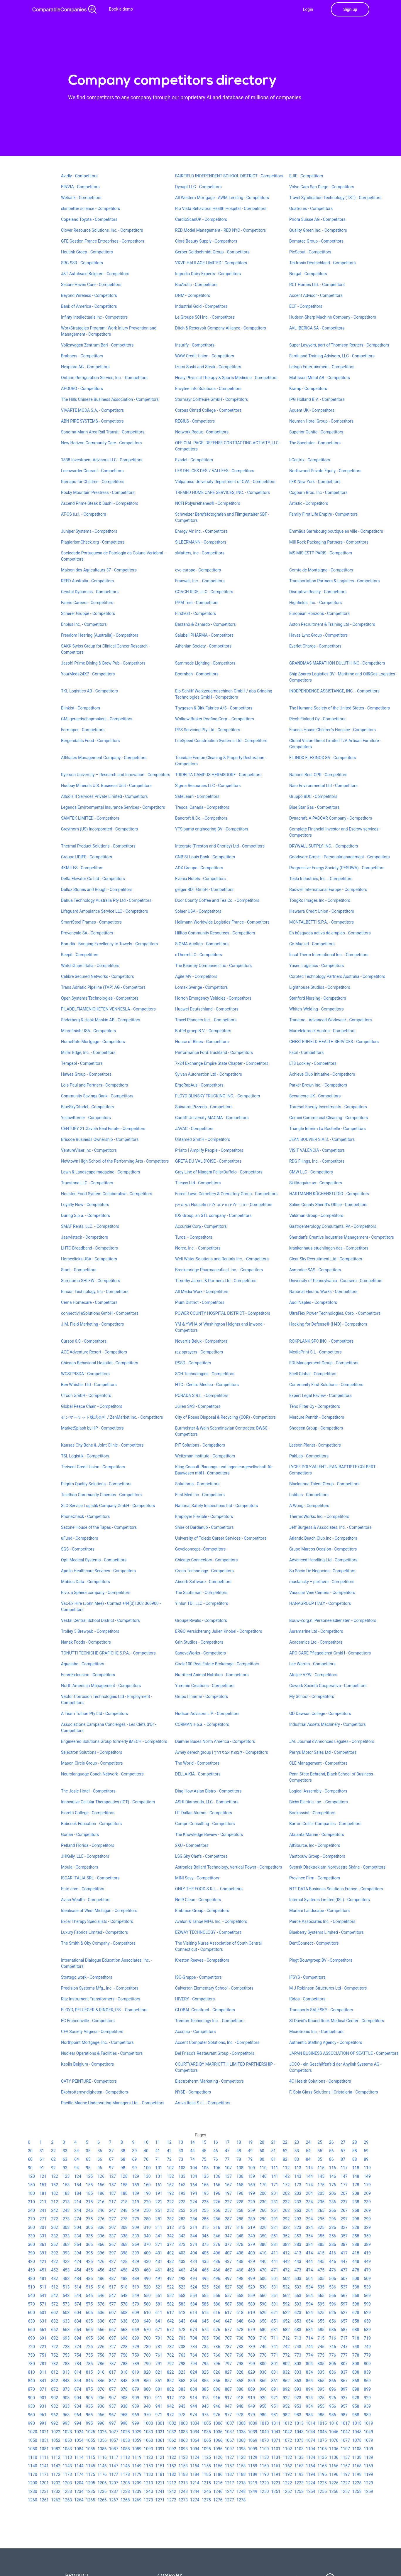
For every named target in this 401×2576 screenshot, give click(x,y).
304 (77, 2227)
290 (263, 2219)
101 (159, 2167)
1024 (78, 2431)
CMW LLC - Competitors (311, 1172)
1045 (321, 2431)
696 (100, 2338)
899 (367, 2389)
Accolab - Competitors (195, 2031)
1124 (194, 2457)
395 (89, 2253)
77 (227, 2159)
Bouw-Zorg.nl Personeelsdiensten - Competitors (332, 1620)
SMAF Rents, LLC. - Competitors (90, 1226)
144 (309, 2176)
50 (262, 2150)
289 (251, 2219)
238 (355, 2202)
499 (251, 2278)
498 (239, 2278)
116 (332, 2167)
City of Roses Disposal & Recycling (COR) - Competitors (225, 1417)
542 (54, 2295)
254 (193, 2210)
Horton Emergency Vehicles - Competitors (213, 998)
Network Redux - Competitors (202, 432)
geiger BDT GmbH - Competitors (204, 889)
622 (286, 2312)
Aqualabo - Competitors (82, 1664)
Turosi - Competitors (193, 1237)
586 (216, 2304)
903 (66, 2397)
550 (147, 2295)
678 (239, 2329)
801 (274, 2363)
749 (367, 2346)
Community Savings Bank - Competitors (97, 1096)
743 (297, 2346)
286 (216, 2219)
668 (124, 2329)
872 (54, 2389)
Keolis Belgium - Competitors (87, 2064)
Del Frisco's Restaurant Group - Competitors (214, 2053)
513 (66, 2287)
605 (89, 2312)
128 (124, 2176)
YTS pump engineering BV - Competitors (211, 829)
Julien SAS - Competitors (198, 1406)
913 (182, 2397)
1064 (194, 2440)
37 (111, 2150)
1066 (217, 2440)
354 (309, 2236)
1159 (252, 2466)
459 (135, 2270)
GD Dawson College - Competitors (320, 1713)
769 (251, 2355)
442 (286, 2261)
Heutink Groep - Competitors (87, 252)
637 (112, 2321)
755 (89, 2355)
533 (297, 2287)
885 (205, 2389)
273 (66, 2219)
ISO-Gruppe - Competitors (198, 1977)
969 (135, 2414)
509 (367, 2278)
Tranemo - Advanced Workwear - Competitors (330, 1020)
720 (31, 2346)
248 (124, 2210)
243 (66, 2210)
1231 (44, 2491)
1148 (125, 2466)
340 (147, 2236)
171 (274, 2184)
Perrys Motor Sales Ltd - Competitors (322, 1752)
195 (205, 2193)
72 (169, 2159)
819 (135, 2372)
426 (100, 2261)
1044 (310, 2431)
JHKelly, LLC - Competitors (85, 1856)
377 (228, 2244)
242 (54, 2210)
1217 (229, 2483)
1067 (229, 2440)
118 (355, 2167)
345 (205, 2236)
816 (100, 2372)
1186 (217, 2474)
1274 (194, 2500)
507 (344, 2278)
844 (77, 2380)
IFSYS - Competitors (307, 1977)
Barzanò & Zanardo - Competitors (205, 624)
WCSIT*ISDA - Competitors (85, 1373)
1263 (67, 2500)
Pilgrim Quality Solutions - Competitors (96, 1484)
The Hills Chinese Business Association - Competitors (110, 399)
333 (66, 2236)
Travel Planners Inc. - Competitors (205, 1020)
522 (170, 2287)
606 (100, 2312)
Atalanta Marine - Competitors (316, 1834)
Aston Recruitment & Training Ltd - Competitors (332, 624)
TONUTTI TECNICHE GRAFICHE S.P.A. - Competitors (108, 1653)
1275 (206, 2500)
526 (216, 2287)
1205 (90, 2483)
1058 (125, 2440)
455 (89, 2270)
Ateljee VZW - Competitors (313, 1674)
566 (332, 2295)
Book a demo (121, 9)
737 (228, 2346)
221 (159, 2202)
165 (205, 2184)
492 (170, 2278)
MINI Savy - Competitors (197, 1878)
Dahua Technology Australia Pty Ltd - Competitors (106, 900)
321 (274, 2227)
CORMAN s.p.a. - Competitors (202, 1724)
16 (215, 2142)
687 (344, 2329)
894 (309, 2389)
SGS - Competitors (77, 1549)
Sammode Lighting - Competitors (205, 663)
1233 (67, 2491)
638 (124, 2321)
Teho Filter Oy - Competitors (314, 1406)
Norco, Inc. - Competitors (198, 1248)
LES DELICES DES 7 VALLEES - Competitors (214, 470)
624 (309, 2312)
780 (31, 2363)
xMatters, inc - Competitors (199, 553)
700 (147, 2338)
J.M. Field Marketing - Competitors (92, 1324)
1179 (136, 2474)
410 (263, 2253)
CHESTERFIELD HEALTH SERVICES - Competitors (334, 1041)
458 (124, 2270)
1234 (78, 2491)
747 (344, 2346)
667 (112, 2329)
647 (228, 2321)
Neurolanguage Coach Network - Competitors (102, 1774)
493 (182, 2278)
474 (309, 2270)
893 (297, 2389)
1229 (368, 2483)
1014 (310, 2423)
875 (89, 2389)
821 (159, 2372)
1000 (148, 2423)
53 (296, 2150)
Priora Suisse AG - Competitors (317, 219)
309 (135, 2227)
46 (215, 2150)
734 (193, 2346)
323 (297, 2227)
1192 (287, 2474)
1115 (90, 2457)
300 (31, 2227)
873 (66, 2389)
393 (66, 2253)
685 (320, 2329)
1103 (298, 2448)
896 (332, 2389)
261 (274, 2210)
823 (182, 2372)
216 (100, 2202)
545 (89, 2295)
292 (286, 2219)
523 (182, 2287)
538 (355, 2287)
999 (135, 2423)
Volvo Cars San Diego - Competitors (321, 186)
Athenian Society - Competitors (203, 646)
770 (263, 2355)
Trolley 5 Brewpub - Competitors (90, 1631)
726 (100, 2346)
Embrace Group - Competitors (202, 1910)
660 (31, 2329)
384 (309, 2244)
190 (147, 2193)
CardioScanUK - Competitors (201, 219)
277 (112, 2219)
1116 (101, 2457)
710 (263, 2338)
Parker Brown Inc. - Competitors (318, 1085)
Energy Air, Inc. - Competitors (201, 531)
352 (286, 2236)
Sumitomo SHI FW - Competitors (90, 1280)
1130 (264, 2457)
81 (273, 2159)
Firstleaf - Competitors (195, 613)
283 (182, 2219)
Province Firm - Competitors (314, 1878)
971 (159, 2414)
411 (274, 2253)
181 (43, 2193)
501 (274, 2278)
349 (251, 2236)
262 (286, 2210)
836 (332, 2372)
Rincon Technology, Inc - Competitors (94, 1291)
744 (309, 2346)
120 (31, 2176)
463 (182, 2270)
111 (274, 2167)
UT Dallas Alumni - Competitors (203, 1812)
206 (332, 2193)
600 (31, 2312)
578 (124, 2304)
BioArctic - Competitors (196, 284)
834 (309, 2372)
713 (297, 2338)
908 (124, 2397)
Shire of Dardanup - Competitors (204, 1527)
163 (182, 2184)
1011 (275, 2423)
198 (239, 2193)
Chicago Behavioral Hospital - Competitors (99, 1363)
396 (100, 2253)
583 (182, 2304)
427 (112, 2261)
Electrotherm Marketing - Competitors (209, 2081)
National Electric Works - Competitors (323, 1291)
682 (286, 2329)
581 (159, 2304)
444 (309, 2261)
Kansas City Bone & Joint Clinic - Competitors (102, 1445)
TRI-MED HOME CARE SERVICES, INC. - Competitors (222, 492)
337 (112, 2236)
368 (124, 2244)
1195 (321, 2474)
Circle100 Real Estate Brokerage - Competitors (217, 1664)
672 (170, 2329)
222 (170, 2202)
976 (216, 2414)
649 (251, 2321)
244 (77, 2210)
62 (53, 2159)
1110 (32, 2457)
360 (31, 2244)
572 (54, 2304)
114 (309, 2167)
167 (228, 2184)
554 (193, 2295)
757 (112, 2355)
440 (263, 2261)
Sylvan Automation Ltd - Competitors (208, 1074)
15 (204, 2142)
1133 (298, 2457)
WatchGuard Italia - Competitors (90, 965)
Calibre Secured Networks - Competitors (97, 976)
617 (228, 2312)
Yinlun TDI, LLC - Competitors (201, 1603)
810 (31, 2372)
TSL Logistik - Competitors (85, 1456)
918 (239, 2397)
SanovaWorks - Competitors (200, 1653)
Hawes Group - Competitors (86, 1074)
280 (147, 2219)
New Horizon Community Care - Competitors (101, 442)
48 (238, 2150)
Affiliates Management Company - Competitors (103, 757)
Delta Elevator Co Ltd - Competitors (93, 878)
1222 (287, 2483)
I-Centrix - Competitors (309, 460)
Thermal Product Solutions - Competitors (98, 846)
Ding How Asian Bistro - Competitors (208, 1791)
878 (124, 2389)
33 (65, 2150)
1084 (78, 2448)
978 (239, 2414)
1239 (136, 2491)
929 (367, 2397)
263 (297, 2210)
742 (286, 2346)
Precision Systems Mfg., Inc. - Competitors (99, 1988)
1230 (32, 2491)
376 (216, 2244)
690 (31, 2338)
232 (286, 2202)
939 (135, 2406)
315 (205, 2227)
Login (308, 9)
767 (228, 2355)
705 (205, 2338)
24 (308, 2142)
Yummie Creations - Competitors (204, 1685)
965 (89, 2414)
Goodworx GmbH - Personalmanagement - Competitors (339, 857)
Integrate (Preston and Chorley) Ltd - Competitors (220, 846)
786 (100, 2363)
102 (170, 2167)
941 (159, 2406)
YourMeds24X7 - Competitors (88, 674)
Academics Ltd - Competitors (315, 1642)
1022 (55, 2431)
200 (263, 2193)
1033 (183, 2431)
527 (228, 2287)
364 (77, 2244)
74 (192, 2159)
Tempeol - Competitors (82, 1063)
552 (170, 2295)
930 (31, 2406)
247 (112, 2210)
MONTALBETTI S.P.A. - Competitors (321, 922)
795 (205, 2363)
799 (251, 2363)
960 (31, 2414)
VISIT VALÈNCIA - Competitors (317, 1150)
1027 (113, 2431)
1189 (252, 2474)
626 (332, 2312)
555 (205, 2295)
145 (320, 2176)
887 (228, 2389)
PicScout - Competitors (310, 252)
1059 (136, 2440)
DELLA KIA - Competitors (198, 1774)
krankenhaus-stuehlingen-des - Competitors (328, 1248)
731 (159, 2346)
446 (332, 2261)
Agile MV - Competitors (196, 976)
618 (239, 2312)
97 (111, 2167)
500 (263, 2278)
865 (320, 2380)
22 (285, 2142)
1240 (148, 2491)
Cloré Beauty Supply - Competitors (206, 241)
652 (286, 2321)
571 (43, 2304)
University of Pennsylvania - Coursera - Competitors (336, 1280)
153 (66, 2184)
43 (181, 2150)
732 (170, 2346)
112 (286, 2167)
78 (238, 2159)
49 (250, 2150)
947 (228, 2406)
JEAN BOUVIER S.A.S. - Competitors (322, 1139)
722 (54, 2346)
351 (274, 2236)
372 (170, 2244)
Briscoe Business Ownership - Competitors (100, 1139)
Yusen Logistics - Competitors (316, 965)
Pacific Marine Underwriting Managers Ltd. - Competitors (112, 2103)
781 (43, 2363)
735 (205, 2346)
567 (344, 2295)
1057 (113, 2440)
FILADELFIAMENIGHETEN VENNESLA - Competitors (108, 1009)
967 (112, 2414)
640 (147, 2321)
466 (216, 2270)
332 (54, 2236)
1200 (32, 2483)
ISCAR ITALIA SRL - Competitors (90, 1878)
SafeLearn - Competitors (197, 796)
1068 (241, 2440)
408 (239, 2253)
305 (89, 2227)
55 (319, 2150)
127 (112, 2176)
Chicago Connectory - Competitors (206, 1560)
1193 (298, 2474)
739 (251, 2346)
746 (332, 2346)
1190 (264, 2474)
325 (320, 2227)
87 (343, 2159)
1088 (125, 2448)
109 (251, 2167)
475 (320, 2270)
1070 (264, 2440)
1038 (241, 2431)
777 (344, 2355)
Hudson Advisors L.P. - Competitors (207, 1713)
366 (100, 2244)
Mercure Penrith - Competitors (316, 1417)
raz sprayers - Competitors (199, 1352)
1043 (298, 2431)
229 (251, 2202)
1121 (160, 2457)
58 (354, 2150)
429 (135, 2261)
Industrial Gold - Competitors (201, 306)
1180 (148, 2474)
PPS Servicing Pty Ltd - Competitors (207, 729)
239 (367, 2202)
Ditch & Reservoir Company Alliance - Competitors (220, 328)
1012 (287, 2423)
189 (135, 2193)
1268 (125, 2500)
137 (228, 2176)
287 (228, 2219)
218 (124, 2202)
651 (274, 2321)
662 (54, 2329)
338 (124, 2236)
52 (285, 2150)
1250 (264, 2491)
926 (332, 2397)
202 (286, 2193)
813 (66, 2372)
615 (205, 2312)
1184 (194, 2474)
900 (31, 2397)
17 (227, 2142)
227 (228, 2202)
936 (100, 2406)
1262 (55, 2500)
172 (286, 2184)
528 (239, 2287)
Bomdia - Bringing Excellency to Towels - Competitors (109, 943)
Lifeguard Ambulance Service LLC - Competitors (104, 911)
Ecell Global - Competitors (312, 1373)
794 (193, 2363)
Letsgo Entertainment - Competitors (321, 366)
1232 (55, 2491)
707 (228, 2338)
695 (89, 2338)
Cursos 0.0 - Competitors (83, 1341)
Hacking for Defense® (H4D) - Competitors (328, 1324)
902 (54, 2397)
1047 (345, 2431)
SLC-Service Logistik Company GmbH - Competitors (108, 1505)
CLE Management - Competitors (318, 1763)
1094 (194, 2448)
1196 (333, 2474)
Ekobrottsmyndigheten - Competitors (94, 2092)
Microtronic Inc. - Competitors (316, 2031)
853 (182, 2380)
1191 (275, 2474)
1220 (264, 2483)
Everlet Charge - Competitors (315, 646)
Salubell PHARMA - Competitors (204, 635)
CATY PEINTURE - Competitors (89, 2081)
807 (344, 2363)
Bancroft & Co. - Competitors (201, 818)
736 (216, 2346)
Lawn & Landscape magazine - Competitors (100, 1172)
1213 (183, 2483)
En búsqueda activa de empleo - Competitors (330, 933)
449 (367, 2261)
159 (135, 2184)
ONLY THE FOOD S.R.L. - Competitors (209, 1888)
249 (135, 2210)
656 (332, 2321)
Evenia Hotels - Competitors (200, 878)
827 (228, 2372)
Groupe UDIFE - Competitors (86, 857)
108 (239, 2167)
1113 (67, 2457)
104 (193, 2167)
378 (239, 2244)
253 (182, 2210)
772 (286, 2355)
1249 (252, 2491)
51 (273, 2150)
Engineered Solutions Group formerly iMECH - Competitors (114, 1741)
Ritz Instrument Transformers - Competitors (100, 1999)
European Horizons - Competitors (319, 613)
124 (77, 2176)
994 (77, 2423)
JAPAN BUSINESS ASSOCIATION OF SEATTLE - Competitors (344, 2053)
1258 (356, 2491)
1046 (333, 2431)
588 (239, 2304)
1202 (55, 2483)
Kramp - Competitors (308, 388)
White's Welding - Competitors (316, 1009)
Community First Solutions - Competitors (326, 1384)
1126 (217, 2457)
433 (182, 2261)
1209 (136, 2483)
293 (297, 2219)
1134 (310, 2457)
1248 (241, 2491)
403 (182, 2253)
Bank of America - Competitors (89, 306)
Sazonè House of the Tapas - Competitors (99, 1527)
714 (309, 2338)
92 (53, 2167)
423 (66, 2261)
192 (170, 2193)
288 (239, 2219)
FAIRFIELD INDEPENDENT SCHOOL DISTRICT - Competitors (229, 176)
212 (54, 2202)
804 (309, 2363)
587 (228, 2304)
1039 (252, 2431)
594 (309, 2304)
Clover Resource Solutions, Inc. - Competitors (102, 230)
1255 (321, 2491)
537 (344, 2287)
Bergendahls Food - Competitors (90, 740)
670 (147, 2329)
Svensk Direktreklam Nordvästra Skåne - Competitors (337, 1867)
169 (251, 2184)
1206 (101, 2483)
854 (193, 2380)
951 (274, 2406)
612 (170, 2312)
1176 (101, 2474)
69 (134, 2159)
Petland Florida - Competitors (87, 1845)
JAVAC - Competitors (194, 1128)
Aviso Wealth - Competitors (85, 1899)
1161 (275, 2466)
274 (77, 2219)
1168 (356, 2466)
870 (31, 2389)
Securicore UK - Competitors (315, 1096)
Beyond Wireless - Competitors (89, 295)
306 (100, 2227)
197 (228, 2193)
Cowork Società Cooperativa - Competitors (328, 1685)
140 (263, 2176)
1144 (78, 2466)
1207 (113, 2483)
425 (89, 2261)
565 (320, 2295)
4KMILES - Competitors (82, 867)
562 (286, 2295)
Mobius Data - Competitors (85, 1581)
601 (43, 2312)
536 (332, 2287)
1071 (275, 2440)
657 (344, 2321)
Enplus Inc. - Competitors (84, 624)
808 (355, 2363)
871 (43, 2389)
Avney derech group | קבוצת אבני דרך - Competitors (221, 1752)
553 (182, 2295)
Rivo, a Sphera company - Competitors (95, 1592)
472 (286, 2270)
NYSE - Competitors (193, 2092)
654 (309, 2321)
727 (112, 2346)
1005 (206, 2423)
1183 (183, 2474)
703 (182, 2338)
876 (100, 2389)
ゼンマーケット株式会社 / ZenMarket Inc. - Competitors (112, 1417)
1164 (310, 2466)
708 (239, 2338)
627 (344, 2312)
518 (124, 2287)
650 (263, 2321)
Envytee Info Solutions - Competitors (208, 388)
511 (43, 2287)
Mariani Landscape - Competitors (319, 1910)
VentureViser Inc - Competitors (89, 1150)
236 (332, 2202)
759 (135, 2355)
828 (239, 2372)
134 (193, 2176)
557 (228, 2295)
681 (274, 2329)
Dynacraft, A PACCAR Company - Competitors (330, 818)
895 (320, 2389)
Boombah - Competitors (197, 674)
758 (124, 2355)
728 (124, 2346)
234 (309, 2202)
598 (355, 2304)
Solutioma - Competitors (197, 1484)
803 (297, 2363)
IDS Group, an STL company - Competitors (213, 1215)
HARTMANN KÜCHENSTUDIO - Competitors (329, 1193)
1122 (171, 2457)
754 (77, 2355)
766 (216, 2355)
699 (135, 2338)
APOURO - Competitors (82, 388)
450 (31, 2270)
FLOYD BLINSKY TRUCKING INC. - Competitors (217, 1096)
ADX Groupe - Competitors (199, 867)
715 (320, 2338)
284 (193, 2219)
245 (89, 2210)
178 (355, 2184)
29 (366, 2142)
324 (309, 2227)
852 (170, 2380)
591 (274, 2304)
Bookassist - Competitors (312, 1812)
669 (135, 2329)
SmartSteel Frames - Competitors (91, 922)
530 (263, 2287)
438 (239, 2261)
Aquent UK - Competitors (311, 410)
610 (147, 2312)
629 (367, 2312)
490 (147, 2278)
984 (309, 2414)
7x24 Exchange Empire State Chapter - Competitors (221, 1063)
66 (99, 2159)
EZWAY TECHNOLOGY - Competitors (208, 1932)
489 (135, 2278)
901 (43, 2397)
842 (54, 2380)
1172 (55, 2474)
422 (54, 2261)
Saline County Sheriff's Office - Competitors (328, 1204)
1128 (241, 2457)
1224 (310, 2483)
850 (147, 2380)
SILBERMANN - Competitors (200, 542)
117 (344, 2167)
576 (100, 2304)
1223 (298, 2483)
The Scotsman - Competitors (201, 1592)
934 (77, 2406)
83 (296, 2159)
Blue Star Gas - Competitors (314, 807)
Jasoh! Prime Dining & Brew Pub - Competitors (103, 663)
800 (263, 2363)
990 (31, 2423)
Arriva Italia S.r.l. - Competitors (202, 2103)
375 (205, 2244)
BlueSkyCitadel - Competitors (87, 1106)
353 (297, 2236)
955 (320, 2406)
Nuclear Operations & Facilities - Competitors (102, 2053)
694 (77, 2338)
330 (31, 2236)
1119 (136, 2457)
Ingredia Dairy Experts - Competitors (208, 273)
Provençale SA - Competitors (87, 933)
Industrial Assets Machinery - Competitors (327, 1724)
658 (355, 2321)
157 (112, 2184)
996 (100, 2423)
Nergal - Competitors (308, 273)
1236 (101, 2491)
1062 (171, 2440)
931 (43, 2406)
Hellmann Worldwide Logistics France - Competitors (222, 922)
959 (367, 2406)
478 (355, 2270)
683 (297, 2329)
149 (367, 2176)
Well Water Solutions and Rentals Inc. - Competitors (222, 1259)
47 (227, 2150)
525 (205, 2287)
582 (170, 2304)
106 (216, 2167)
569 (367, 2295)
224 (193, 2202)
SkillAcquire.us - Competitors (315, 1183)
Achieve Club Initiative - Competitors (322, 1074)
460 (147, 2270)
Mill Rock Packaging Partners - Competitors (328, 542)
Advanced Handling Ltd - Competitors (323, 1560)
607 (112, 2312)
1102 (287, 2448)
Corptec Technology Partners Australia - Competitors (337, 976)
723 (66, 2346)
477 (344, 2270)
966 (100, 2414)
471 (274, 2270)
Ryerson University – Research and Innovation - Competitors (115, 774)
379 (251, 2244)
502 (286, 2278)
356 (332, 2236)
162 (170, 2184)
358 (355, 2236)
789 (135, 2363)
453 (66, 2270)
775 (320, 2355)
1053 (67, 2440)
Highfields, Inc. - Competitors (315, 602)
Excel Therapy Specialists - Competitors (97, 1921)
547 (112, 2295)
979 (251, 2414)
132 (170, 2176)
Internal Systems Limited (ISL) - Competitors (329, 1899)
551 (159, 2295)
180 (31, 2193)
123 (66, 2176)
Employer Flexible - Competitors (204, 1516)
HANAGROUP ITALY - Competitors (320, 1603)
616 (216, 2312)
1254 (310, 2491)
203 (297, 2193)
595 (320, 2304)
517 (112, 2287)
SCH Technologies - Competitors (204, 1373)
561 (274, 2295)
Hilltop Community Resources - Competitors (215, 933)
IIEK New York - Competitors (315, 481)
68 (123, 2159)
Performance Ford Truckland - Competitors (214, 1052)
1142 (55, 2466)
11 (157, 2142)
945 (205, 2406)
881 (159, 2389)
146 (332, 2176)
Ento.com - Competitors (82, 1888)
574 (77, 2304)
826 (216, 2372)
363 (66, 2244)
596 (332, 2304)
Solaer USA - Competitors (198, 911)
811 (43, 2372)
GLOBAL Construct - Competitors (205, 2009)
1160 (264, 2466)
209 (367, 2193)
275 (89, 2219)
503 (297, 2278)
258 (239, 2210)
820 (147, 2372)
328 (355, 2227)
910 (147, 2397)
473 (297, 2270)
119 (367, 2167)
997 (112, 2423)
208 (355, 2193)
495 (205, 2278)
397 (112, 2253)
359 (367, 2236)
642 (170, 2321)
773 (297, 2355)
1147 (113, 2466)
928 (355, 2397)
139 (251, 2176)
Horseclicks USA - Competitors (89, 1259)
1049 (368, 2431)
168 (239, 2184)
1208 (125, 2483)
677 (228, 2329)
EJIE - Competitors (306, 176)
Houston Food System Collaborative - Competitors (106, 1193)
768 (239, 2355)
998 (124, 2423)
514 (77, 2287)
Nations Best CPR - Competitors (318, 774)
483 (66, 2278)
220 (147, 2202)
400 (147, 2253)
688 (355, 2329)
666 (100, 2329)
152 (54, 2184)
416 (332, 2253)
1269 (136, 2500)
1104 (310, 2448)
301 (43, 2227)
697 (112, 2338)
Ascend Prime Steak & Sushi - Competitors (99, 503)
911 (159, 2397)
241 (43, 2210)
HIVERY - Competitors (195, 1999)
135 (205, 2176)
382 (286, 2244)
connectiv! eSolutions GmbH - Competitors (99, 1313)
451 (43, 2270)
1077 (345, 2440)
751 (43, 2355)
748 (355, 2346)
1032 (171, 2431)
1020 (32, 2431)
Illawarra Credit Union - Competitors (321, 911)
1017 (345, 2423)
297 (344, 2219)
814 (77, 2372)
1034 (194, 2431)
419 (367, 2253)
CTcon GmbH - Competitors (86, 1395)
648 (239, 2321)
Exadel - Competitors (194, 460)
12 (169, 2142)
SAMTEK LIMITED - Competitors (90, 818)
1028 (125, 2431)
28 (354, 2142)
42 (169, 2150)
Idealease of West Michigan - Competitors (99, 1910)
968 (124, 2414)
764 (193, 2355)
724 (77, 2346)
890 (263, 2389)
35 (88, 2150)
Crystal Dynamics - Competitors (90, 591)
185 (89, 2193)
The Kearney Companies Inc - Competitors (213, 965)
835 (320, 2372)
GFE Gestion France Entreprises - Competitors (102, 241)
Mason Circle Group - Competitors (92, 1763)
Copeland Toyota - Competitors (89, 219)
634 (77, 2321)
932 (54, 2406)
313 (182, 2227)
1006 (217, 2423)
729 (135, 2346)
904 (77, 2397)
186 (100, 2193)
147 (344, 2176)
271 (43, 2219)
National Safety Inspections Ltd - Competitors (216, 1505)
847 (112, 2380)
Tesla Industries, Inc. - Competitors (320, 878)
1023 (67, 2431)
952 (286, 2406)
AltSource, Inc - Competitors (314, 1845)
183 (66, 2193)
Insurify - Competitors (194, 345)
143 (297, 2176)
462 (170, 2270)
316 (216, 2227)
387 (344, 2244)
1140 (32, 2466)
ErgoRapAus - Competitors (199, 1085)
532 (286, 2287)
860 (263, 2380)
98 (123, 2167)
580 (147, 2304)
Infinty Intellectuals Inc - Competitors (94, 317)
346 (216, 2236)
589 (251, 2304)
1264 (78, 2500)
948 (239, 2406)
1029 (136, 2431)
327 (344, 2227)
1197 (345, 2474)
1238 (125, 2491)
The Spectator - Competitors (315, 442)
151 (43, 2184)
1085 (90, 2448)
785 (89, 2363)
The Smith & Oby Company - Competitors (98, 1943)
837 (344, 2372)
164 (193, 2184)
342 (170, 2236)
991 (43, 2423)
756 (100, 2355)
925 (320, 2397)
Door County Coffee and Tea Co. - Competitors (217, 900)
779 (367, 2355)
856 (216, 2380)
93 (65, 2167)
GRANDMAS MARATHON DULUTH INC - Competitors (337, 663)
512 (54, 2287)
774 (309, 2355)
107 (228, 2167)
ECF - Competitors (305, 306)
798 (239, 2363)
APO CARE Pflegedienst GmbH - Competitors (330, 1653)
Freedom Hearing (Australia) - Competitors (99, 635)
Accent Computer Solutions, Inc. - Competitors (217, 2042)
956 (332, 2406)
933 (66, 2406)
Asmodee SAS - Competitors (315, 1269)
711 (274, 2338)
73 (181, 2159)
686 (332, 2329)
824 (193, 2372)
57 (343, 2150)
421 (43, 2261)
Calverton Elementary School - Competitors (214, 1988)
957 (344, 2406)
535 (320, 2287)
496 (216, 2278)
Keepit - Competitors (79, 954)
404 (193, 2253)
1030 (148, 2431)
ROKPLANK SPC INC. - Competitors (321, 1341)
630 (31, 2321)
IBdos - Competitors (307, 1999)
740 (263, 2346)
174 (309, 2184)
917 (228, 2397)
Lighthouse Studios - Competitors (319, 987)
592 (286, 2304)
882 (170, 2389)
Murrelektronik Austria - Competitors (322, 1030)
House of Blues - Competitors (202, 1041)
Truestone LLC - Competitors (87, 1183)
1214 (194, 2483)
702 (170, 2338)
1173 (67, 2474)
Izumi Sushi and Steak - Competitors (208, 366)
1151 (160, 2466)
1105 (321, 2448)
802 (286, 2363)
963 (66, 2414)
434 (193, 2261)
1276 (217, 2500)
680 (263, 2329)
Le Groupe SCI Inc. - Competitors (204, 317)
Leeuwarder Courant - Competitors (92, 470)
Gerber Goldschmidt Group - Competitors (212, 252)
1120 (148, 2457)
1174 (78, 2474)
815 (89, 2372)
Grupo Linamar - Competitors (201, 1696)
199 (251, 2193)
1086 (101, 2448)
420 (31, 2261)
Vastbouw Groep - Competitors (317, 1856)
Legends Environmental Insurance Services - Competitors (113, 807)
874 (77, 2389)
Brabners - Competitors (82, 356)
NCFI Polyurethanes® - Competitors (207, 503)
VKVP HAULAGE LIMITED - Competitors (211, 262)
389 (367, 2244)
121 (43, 2176)
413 (297, 2253)
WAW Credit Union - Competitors (204, 356)
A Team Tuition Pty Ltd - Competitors (94, 1713)
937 (112, 2406)
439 (251, 2261)
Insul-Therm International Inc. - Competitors (328, 954)
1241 (160, 2491)
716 (332, 2338)
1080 (32, 2448)
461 (159, 2270)
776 (332, 2355)
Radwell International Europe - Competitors (328, 889)
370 (147, 2244)
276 (100, 2219)
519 (135, 2287)
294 (309, 2219)
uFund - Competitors (79, 1538)
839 (367, 2372)
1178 (125, 2474)
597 (344, 2304)
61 (42, 2159)
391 (43, 2253)
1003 (183, 2423)
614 (193, 2312)
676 (216, 2329)
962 (54, 2414)
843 (66, 2380)
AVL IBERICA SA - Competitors (316, 328)
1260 (32, 2500)
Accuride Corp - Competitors (201, 1226)
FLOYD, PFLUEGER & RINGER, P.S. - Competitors (104, 2009)
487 (112, 2278)
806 (332, 2363)
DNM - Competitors (192, 295)
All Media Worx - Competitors (201, 1291)
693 (66, 2338)
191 (159, 2193)
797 (228, 2363)
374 (193, 2244)
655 (320, 2321)
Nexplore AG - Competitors (85, 366)
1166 (333, 2466)
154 (77, 2184)
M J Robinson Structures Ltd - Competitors (328, 1988)
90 (30, 2167)
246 (100, 2210)
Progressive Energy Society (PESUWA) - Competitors (337, 867)
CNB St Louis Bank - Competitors (205, 857)
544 (77, 2295)
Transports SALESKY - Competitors (321, 2009)
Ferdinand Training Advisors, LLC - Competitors (332, 356)
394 (77, 2253)
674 (193, 2329)
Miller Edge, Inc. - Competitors (88, 1052)
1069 (252, 2440)
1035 (206, 2431)
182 (54, 2193)
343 (182, 2236)
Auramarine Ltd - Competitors (316, 1631)
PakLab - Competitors (309, 1456)
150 (31, 2184)
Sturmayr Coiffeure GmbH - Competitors (211, 399)
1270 (148, 2500)
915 (205, 2397)
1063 (183, 2440)
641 (159, 2321)
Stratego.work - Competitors (86, 1977)
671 (159, 2329)
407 (228, 2253)
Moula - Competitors (79, 1867)
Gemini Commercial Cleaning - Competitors (328, 1117)
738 (239, 2346)
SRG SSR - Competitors (82, 262)
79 (250, 2159)
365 (89, 2244)
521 (159, 2287)
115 (320, 2167)
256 (216, 2210)
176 (332, 2184)
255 (205, 2210)
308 (124, 2227)
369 (135, 2244)
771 (274, 2355)
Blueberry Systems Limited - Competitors (326, 1932)
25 (319, 2142)
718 (355, 2338)
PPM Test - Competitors (197, 602)
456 (100, 2270)
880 (147, 2389)
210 (31, 2202)
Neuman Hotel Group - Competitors (321, 421)
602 (54, 2312)
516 (100, 2287)
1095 (206, 2448)
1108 (356, 2448)
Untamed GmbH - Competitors (202, 1139)
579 (135, 2304)
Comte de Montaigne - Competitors (321, 570)
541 (43, 2295)
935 (89, 2406)
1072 (287, 2440)
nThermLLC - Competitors (198, 954)
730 (147, 2346)
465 (205, 2270)
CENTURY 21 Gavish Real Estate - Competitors (103, 1128)
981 (274, 2414)
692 (54, 2338)
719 (367, 2338)
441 (274, 2261)
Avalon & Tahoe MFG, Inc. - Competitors (211, 1921)
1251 (275, 2491)
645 (205, 2321)
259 (251, 2210)
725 (89, 2346)
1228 (356, 2483)
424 (77, 2261)
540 (31, 2295)
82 (285, 2159)
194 (193, 2193)
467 (228, 2270)
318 (239, 2227)
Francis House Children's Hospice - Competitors (332, 729)
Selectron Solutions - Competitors (91, 1752)
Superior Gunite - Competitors (316, 432)
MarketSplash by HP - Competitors (92, 1428)
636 (100, 2321)
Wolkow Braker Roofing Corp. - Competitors (214, 719)
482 (54, 2278)
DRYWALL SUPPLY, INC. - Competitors (323, 846)
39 (134, 2150)
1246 (217, 2491)
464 (193, 2270)
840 (31, 2380)
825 (205, 2372)
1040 (264, 2431)
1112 (55, 2457)
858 (239, 2380)
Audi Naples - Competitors (313, 1302)
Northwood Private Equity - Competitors (325, 470)
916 (216, 2397)
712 (286, 2338)
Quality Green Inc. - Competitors (318, 230)
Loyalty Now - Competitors (85, 1204)
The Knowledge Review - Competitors (209, 1834)
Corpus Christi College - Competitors (208, 410)
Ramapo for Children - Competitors (92, 481)
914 (193, 2397)
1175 (90, 2474)
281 (159, 2219)
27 (343, 2142)
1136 (333, 2457)
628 (355, 2312)
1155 (206, 2466)
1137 (345, 2457)
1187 (229, 2474)
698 (124, 2338)
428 (124, 2261)
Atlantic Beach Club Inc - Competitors (323, 1538)
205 (320, 2193)
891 (274, 2389)
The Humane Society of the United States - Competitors (339, 708)
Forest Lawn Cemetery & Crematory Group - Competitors (226, 1193)
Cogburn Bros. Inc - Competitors (318, 492)
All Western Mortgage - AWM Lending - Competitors (222, 197)
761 (159, 2355)
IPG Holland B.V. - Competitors (316, 399)
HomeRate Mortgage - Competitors (93, 1041)
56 (331, 2150)
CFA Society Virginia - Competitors (92, 2031)
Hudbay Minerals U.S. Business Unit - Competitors (106, 785)
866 (332, 2380)
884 (193, 2389)
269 (367, 2210)
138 (239, 2176)
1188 (241, 2474)
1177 (113, 2474)
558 (239, 2295)
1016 (333, 2423)
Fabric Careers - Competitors (87, 602)
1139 (368, 2457)
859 (251, 2380)
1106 (333, 2448)
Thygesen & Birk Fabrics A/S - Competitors (214, 708)
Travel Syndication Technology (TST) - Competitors (335, 197)
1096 (217, 2448)
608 (124, 2312)
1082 (55, 2448)
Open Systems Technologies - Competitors (99, 998)
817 (112, 2372)
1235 (90, 2491)
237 (344, 2202)
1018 (356, 2423)
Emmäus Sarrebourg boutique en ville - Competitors (336, 531)
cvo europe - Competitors (198, 570)
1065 (206, 2440)
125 (89, 2176)
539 (367, 2287)
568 (355, 2295)
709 (251, 2338)
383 (297, 2244)
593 (297, 2304)
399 (135, 2253)
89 (366, 2159)
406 (216, 2253)
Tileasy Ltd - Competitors (198, 1183)
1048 (356, 2431)
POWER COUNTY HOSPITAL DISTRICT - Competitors (222, 1313)
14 (192, 2142)
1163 (298, 2466)
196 (216, 2193)
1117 (113, 2457)
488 (124, 2278)
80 (262, 2159)
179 (367, 2184)
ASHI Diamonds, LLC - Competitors (206, 1802)
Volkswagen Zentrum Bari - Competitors (97, 345)
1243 (183, 2491)
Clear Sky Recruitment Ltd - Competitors (325, 1259)
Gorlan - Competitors (80, 1834)
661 (43, 2329)
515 (89, 2287)
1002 (171, 2423)
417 (344, 2253)
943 (182, 2406)
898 (355, 2389)
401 (159, 2253)
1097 (229, 2448)
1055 (90, 2440)
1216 (217, 2483)
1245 (206, 2491)
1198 (356, 2474)
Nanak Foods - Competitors (86, 1642)
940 (147, 2406)
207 (344, 2193)
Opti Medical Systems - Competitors (93, 1560)
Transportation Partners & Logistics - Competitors (334, 581)
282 (170, 2219)
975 (205, 2414)
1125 (206, 2457)
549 (135, 2295)
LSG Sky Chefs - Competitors (201, 1856)
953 (297, 2406)
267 (344, 2210)
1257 (345, 2491)
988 (355, 2414)
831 (274, 2372)
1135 (321, 2457)
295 (320, 2219)
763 (182, 2355)
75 (204, 2159)
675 (205, 2329)
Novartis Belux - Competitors (201, 1341)
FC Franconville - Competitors (88, 2020)
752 (54, 2355)
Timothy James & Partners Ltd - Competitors (215, 1280)
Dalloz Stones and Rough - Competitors (96, 889)
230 (263, 2202)
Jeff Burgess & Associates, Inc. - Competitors (330, 1527)
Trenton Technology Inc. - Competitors (210, 2020)
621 (274, 2312)
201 (274, 2193)
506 (332, 2278)
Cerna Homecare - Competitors (89, 1302)
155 (89, 2184)
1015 (321, 2423)
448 (355, 2261)
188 (124, 2193)
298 (355, 2219)
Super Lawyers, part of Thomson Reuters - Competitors (339, 345)
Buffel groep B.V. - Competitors (203, 1030)
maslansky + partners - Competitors (321, 1581)
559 (251, 2295)
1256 (333, 2491)
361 (43, 2244)
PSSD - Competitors (193, 1363)
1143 (67, 2466)
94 (76, 2167)
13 (181, 2142)
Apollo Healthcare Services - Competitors (98, 1570)
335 (89, 2236)
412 (286, 2253)
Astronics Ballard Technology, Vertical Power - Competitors (228, 1867)
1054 (78, 2440)
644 (193, 2321)
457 (112, 2270)
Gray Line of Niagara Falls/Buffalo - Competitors (219, 1172)
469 (251, 2270)
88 (354, 2159)
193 (182, 2193)
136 (216, 2176)
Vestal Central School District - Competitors (100, 1620)
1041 (275, 2431)
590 (263, 2304)
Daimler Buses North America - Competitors (215, 1741)
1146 (101, 2466)
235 (320, 2202)
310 (147, 2227)
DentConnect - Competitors (314, 1943)
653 (297, 2321)
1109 (368, 2448)
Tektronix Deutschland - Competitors (322, 262)
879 (135, 2389)
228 (239, 2202)
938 (124, 2406)
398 (124, 2253)
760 (147, 2355)
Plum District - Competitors (199, 1302)
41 (157, 2150)
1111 (44, 2457)
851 (159, 2380)
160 (147, 2184)
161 (159, 2184)
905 (89, 2397)
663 (66, 2329)
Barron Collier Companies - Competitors (325, 1823)
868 (355, 2380)
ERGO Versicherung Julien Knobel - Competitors (218, 1631)
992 (54, 2423)
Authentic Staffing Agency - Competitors (325, 2042)
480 (31, 2278)
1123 (183, 2457)
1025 (90, 2431)
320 (263, 2227)
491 (159, 2278)
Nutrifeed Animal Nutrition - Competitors (211, 1674)
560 (263, 2295)
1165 (321, 2466)
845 (89, 2380)
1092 (171, 2448)
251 (159, 2210)
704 (193, 2338)
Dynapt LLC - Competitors (198, 186)
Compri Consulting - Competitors (205, 1823)
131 (159, 2176)
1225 (321, 2483)
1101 (275, 2448)
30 (30, 2150)
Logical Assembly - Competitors (318, 1791)
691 (43, 2338)
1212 (171, 2483)
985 (320, 2414)
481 (43, 2278)
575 (89, 2304)
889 (251, 2389)
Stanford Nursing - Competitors (317, 998)
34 (76, 2150)
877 (112, 2389)
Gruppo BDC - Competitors (313, 796)
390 (31, 2253)
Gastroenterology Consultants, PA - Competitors (332, 1226)
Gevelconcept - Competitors (200, 1549)
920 (263, 2397)
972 (170, 2414)
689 (367, 2329)
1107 (345, 2448)
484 (77, 2278)
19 (250, 2142)
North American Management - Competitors (101, 1685)
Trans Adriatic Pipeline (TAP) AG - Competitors (103, 987)
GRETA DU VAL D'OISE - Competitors (208, 1161)
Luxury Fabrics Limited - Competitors (94, 1932)
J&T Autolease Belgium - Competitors (95, 273)
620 (263, 2312)
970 (147, 2414)
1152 (171, 2466)
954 (309, 2406)
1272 (171, 2500)
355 (320, 2236)
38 (123, 2150)
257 (228, 2210)
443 (297, 2261)
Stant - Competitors (79, 1269)
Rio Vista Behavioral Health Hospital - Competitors (220, 208)
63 (65, 2159)
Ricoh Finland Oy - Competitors (317, 719)
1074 (310, 2440)
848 (124, 2380)
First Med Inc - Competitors (200, 1494)
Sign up (350, 9)
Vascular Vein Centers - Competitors (322, 1592)
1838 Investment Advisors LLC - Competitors (101, 460)
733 (182, 2346)
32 (53, 2150)
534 (309, 2287)
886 (216, 2389)
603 (66, 2312)
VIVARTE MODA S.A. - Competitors (92, 410)
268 (355, 2210)
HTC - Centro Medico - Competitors (207, 1384)
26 (331, 2142)
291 (274, 2219)
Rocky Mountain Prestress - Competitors (98, 492)
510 (31, 2287)
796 (216, 2363)
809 (367, 2363)
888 (239, 2389)
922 (286, 2397)
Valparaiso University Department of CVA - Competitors (225, 481)
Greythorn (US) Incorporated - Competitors (99, 829)
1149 (136, 2466)
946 (216, 2406)
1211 (160, 2483)
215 (89, 2202)
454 (77, 2270)
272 (54, 2219)
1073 (298, 2440)
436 (216, 2261)
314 (193, 2227)
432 (170, 2261)
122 (54, 2176)
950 (263, 2406)
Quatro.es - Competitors (311, 208)
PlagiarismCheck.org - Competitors (93, 542)
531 (274, 2287)
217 (112, 2202)
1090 (148, 2448)
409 (251, 2253)
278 (124, 2219)
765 (205, 2355)
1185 (206, 2474)
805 (320, 2363)
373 (182, 2244)
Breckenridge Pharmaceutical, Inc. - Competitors (219, 1269)
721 (43, 2346)
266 (332, 2210)
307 (112, 2227)
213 (66, 2202)
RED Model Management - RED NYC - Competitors (220, 230)
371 (159, 2244)
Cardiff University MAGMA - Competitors (212, 1117)
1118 (125, 2457)
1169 (368, 2466)
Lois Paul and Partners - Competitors (94, 1085)
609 (135, 2312)
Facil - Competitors (306, 1052)
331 (43, 2236)
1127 (229, 2457)
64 (76, 2159)
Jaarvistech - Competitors (84, 1237)
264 (309, 2210)
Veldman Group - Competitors (316, 1215)
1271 (160, 2500)
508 (355, 2278)
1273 (183, 2500)
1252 (287, 2491)
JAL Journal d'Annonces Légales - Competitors (331, 1741)
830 (263, 2372)
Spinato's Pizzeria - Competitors (204, 1106)
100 (147, 2167)
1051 (44, 2440)
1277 (229, 2500)
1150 (148, 2466)
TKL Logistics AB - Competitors (89, 691)
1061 (160, 2440)
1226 (333, 2483)
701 (159, 2338)
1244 (194, 2491)
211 (43, 2202)
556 (216, 2295)
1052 (55, 2440)
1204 (78, 2483)
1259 (368, 2491)
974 (193, 2414)
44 (192, 2150)
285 (205, 2219)
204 (309, 2193)
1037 (229, 2431)
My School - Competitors (311, 1696)
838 (355, 2372)
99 (134, 2167)
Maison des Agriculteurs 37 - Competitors (99, 570)
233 (297, 2202)
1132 (287, 2457)
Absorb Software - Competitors (203, 1581)
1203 (67, 2483)
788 (124, 2363)
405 (205, 2253)
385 (320, 2244)
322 (286, 2227)
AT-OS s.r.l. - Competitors (83, 514)
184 (77, 2193)
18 (238, 2142)
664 (77, 2329)
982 (286, 2414)
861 (274, 2380)
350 (263, 2236)
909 (135, 2397)
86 (331, 2159)
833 (297, 2372)
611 (159, 2312)
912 (170, 2397)
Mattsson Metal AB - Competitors (319, 377)
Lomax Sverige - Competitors (201, 987)
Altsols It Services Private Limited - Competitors (104, 796)
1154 (194, 2466)
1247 (229, 2491)
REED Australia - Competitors (87, 581)
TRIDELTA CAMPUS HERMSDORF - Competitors (218, 774)
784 (77, 2363)
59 (366, 2150)
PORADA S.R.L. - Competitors (201, 1395)
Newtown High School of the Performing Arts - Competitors (115, 1161)
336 (100, 2236)
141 (274, 2176)
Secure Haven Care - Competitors (91, 284)
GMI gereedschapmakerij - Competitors (96, 719)
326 (332, 2227)
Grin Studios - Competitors (199, 1642)
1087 (113, 2448)
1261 (44, 2500)
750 (31, 2355)
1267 (113, 2500)
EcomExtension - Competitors (88, 1674)
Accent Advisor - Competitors (316, 295)
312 (170, 2227)
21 (273, 2142)
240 (31, 2210)
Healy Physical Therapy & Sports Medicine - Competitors (226, 377)
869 (367, 2380)
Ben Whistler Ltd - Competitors (89, 1384)
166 (216, 2184)
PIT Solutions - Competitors (200, 1445)
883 (182, 2389)
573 (66, 2304)
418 (355, 2253)
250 (147, 2210)
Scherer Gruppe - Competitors (88, 613)
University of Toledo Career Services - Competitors (220, 1538)
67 (111, 2159)
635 (89, 2321)
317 (228, 2227)
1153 (183, 2466)
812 (54, 2372)
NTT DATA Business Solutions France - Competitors (336, 1888)
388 (355, 2244)
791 (159, 2363)
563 (297, 2295)
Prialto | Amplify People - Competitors (209, 1150)
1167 (345, 2466)
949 (251, 2406)
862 (286, 2380)
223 (182, 2202)
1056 (101, 2440)
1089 (136, 2448)
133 (182, 2176)
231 (274, 2202)
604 (77, 2312)
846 (100, 2380)
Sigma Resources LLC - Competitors (208, 785)
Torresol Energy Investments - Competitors (328, 1106)
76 (215, 2159)
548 (124, 2295)
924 (309, 2397)
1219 (252, 2483)
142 (286, 2176)
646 (216, 2321)
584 (193, 2304)
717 (344, 2338)
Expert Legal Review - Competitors (320, 1395)
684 (309, 2329)
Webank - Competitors (81, 197)
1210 (148, 2483)
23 (296, 2142)
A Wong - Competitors (309, 1505)
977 (228, 2414)
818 (124, 2372)
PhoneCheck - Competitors (85, 1516)
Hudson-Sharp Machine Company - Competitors (332, 317)
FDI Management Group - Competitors (323, 1363)
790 (147, 2363)
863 (297, 2380)
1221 (275, 2483)
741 (274, 2346)
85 (319, 2159)
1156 (217, 2466)
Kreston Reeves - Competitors (202, 1960)
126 (100, 2176)
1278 (241, 2500)
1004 (194, 2423)
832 (286, 2372)
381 (274, 2244)
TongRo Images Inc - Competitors (319, 900)
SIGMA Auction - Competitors (202, 943)
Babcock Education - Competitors (91, 1823)
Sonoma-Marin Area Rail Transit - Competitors (102, 432)
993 (66, 2423)
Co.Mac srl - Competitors (312, 943)
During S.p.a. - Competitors (85, 1215)
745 (320, 2346)
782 (54, 2363)
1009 (252, 2423)
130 (147, 2176)
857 (228, 2380)
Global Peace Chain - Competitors (91, 1406)
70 (146, 2159)
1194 (310, 2474)
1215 (206, 2483)
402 (170, 2253)
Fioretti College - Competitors (87, 1812)
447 (344, 2261)
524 (193, 2287)
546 (100, 2295)
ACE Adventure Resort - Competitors (94, 1352)
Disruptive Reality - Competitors (317, 591)
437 (228, 2261)
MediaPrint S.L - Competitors (315, 1352)
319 (251, 2227)
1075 (321, 2440)
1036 (217, 2431)
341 (159, 2236)
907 (112, 2397)
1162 (287, 2466)
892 (286, 2389)
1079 (368, 2440)
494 (193, 2278)
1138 (356, 2457)
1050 (32, 2440)
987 (344, 2414)
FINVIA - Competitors (80, 186)
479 (367, 2270)
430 (147, 2261)
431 (159, 2261)
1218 (241, 2483)
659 (367, 2321)
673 (182, 2329)
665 (89, 2329)
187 (112, 2193)
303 (66, 2227)
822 (170, 2372)
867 (344, 2380)
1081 (44, 2448)
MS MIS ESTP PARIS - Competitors (320, 553)
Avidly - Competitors (79, 176)
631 (43, 2321)
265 (320, 2210)
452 (54, 2270)
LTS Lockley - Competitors (312, 1063)
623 (297, 2312)
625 (320, 2312)
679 (251, 2329)
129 (135, 2176)
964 (77, 2414)
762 (170, 2355)
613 (182, 2312)
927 (344, 2397)
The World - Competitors (197, 1763)
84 (308, 2159)
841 (43, 2380)
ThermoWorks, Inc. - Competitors (319, 1516)
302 (54, 2227)
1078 (356, 2440)
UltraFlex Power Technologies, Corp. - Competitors (334, 1313)
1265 (90, 2500)
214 (77, 2202)
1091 (160, 2448)
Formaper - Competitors (82, 729)
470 (263, 2270)
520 (147, 2287)
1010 (264, 2423)
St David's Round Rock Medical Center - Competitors (336, 2020)
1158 (241, 2466)
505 (320, 2278)
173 (297, 2184)
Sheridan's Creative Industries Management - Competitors (341, 1237)
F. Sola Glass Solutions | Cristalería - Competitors (333, 2092)
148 (355, 2176)
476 (332, 2270)
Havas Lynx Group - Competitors (318, 635)
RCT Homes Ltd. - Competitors (317, 284)
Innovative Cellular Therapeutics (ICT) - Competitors (108, 1802)
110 (263, 2167)
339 (135, 2236)
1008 (241, 2423)
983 (297, 2414)
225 (205, 2202)
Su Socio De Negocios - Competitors (322, 1570)
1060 (148, 2440)
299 (367, 2219)
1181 (160, 2474)
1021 (44, 2431)
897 (344, 2389)
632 (54, 2321)
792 (170, 2363)
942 (170, 2406)
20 (262, 2142)
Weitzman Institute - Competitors (205, 1456)
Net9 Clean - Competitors (198, 1899)
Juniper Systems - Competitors (89, 531)
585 (205, 2304)
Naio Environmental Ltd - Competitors (323, 785)
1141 (44, 2466)
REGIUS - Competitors (195, 421)
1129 (252, 2457)
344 (193, 2236)
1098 (241, 2448)
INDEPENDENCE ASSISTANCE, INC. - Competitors (334, 691)
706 (216, 2338)
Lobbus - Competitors (309, 1494)
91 (42, 2167)
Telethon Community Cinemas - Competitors (101, 1494)
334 (77, 2236)
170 (263, 2184)
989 (367, 2414)
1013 (298, 2423)
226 (216, 2202)
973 (182, 2414)
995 (89, 2423)
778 (355, 2355)
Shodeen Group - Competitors (316, 1428)
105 (205, 2167)
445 (320, 2261)
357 (344, 2236)
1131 (275, 2457)
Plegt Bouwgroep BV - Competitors (320, 1960)
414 (309, 2253)
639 (135, 2321)
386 (332, 2244)
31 (42, 2150)
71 (157, 2159)
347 (228, 2236)
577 (112, 2304)
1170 (32, 2474)
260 (263, 2210)
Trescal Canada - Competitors (202, 807)
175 (320, 2184)
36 (99, 2150)
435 (205, 2261)
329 (367, 2227)
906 (100, 2397)
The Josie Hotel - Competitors (88, 1791)
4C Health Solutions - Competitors (320, 2081)
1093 (183, 2448)
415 (320, 2253)
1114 (78, 2457)
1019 (368, 2423)
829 (251, 2372)
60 (30, 2159)
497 (228, 2278)
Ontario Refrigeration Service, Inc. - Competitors (104, 377)
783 (66, 2363)
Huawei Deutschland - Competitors (206, 1009)
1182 (171, 2474)
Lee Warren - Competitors (312, 1664)
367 (112, 2244)
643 (182, 2321)
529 (251, 2287)
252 (170, 2210)
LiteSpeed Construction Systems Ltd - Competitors (221, 740)
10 (146, 2142)
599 (367, 2304)
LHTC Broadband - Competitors (89, 1248)
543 (66, 2295)
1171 (44, 2474)
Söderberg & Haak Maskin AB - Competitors (100, 1020)
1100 (264, 2448)
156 (100, 2184)
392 (54, 2253)
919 (251, 2397)
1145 (90, 2466)
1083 (67, 2448)
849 (135, 2380)
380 (263, 2244)
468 (239, 2270)
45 (204, 2150)
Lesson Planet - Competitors (315, 1445)
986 (332, 2414)
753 (66, 2355)
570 (31, 2304)
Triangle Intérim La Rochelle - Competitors (327, 1128)
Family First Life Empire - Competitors (323, 514)
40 (146, 2150)
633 (66, 2321)
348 (239, 2236)
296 (332, 2219)
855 (205, 2380)
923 (297, 2397)
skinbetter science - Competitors (90, 208)
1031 (160, 2431)
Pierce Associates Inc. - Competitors (322, 1921)
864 (309, 2380)
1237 (113, 2491)
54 (308, 2150)
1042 (287, 2431)
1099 (252, 2448)
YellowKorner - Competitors (86, 1117)
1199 (368, 2474)
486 (100, 2278)
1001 (160, 2423)
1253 (298, 2491)
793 (182, 2363)
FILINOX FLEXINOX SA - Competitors (322, 757)
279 (135, 2219)
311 (159, 2227)
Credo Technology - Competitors (204, 1570)
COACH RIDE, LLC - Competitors (204, 591)
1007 (229, 2423)
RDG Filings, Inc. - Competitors (316, 1161)
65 (88, 2159)
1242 (171, 2491)
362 (54, 2244)
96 (99, 2167)
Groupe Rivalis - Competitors (201, 1620)
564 (309, 2295)
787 (112, 2363)
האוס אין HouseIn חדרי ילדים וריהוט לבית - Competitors (224, 1204)
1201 (44, 2483)
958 (355, 2406)
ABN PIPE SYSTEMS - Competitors (92, 421)
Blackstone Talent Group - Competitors (324, 1484)
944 (193, 2406)
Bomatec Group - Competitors (316, 241)
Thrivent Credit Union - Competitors (93, 1466)
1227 (345, 2483)
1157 (229, 2466)
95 (88, 2167)
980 (263, 2414)
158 (124, 2184)
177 (344, 2184)
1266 (101, 2500)
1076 (333, 2440)
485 (89, 2278)
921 (274, 2397)
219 (135, 2202)
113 (297, 2167)
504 (309, 2278)
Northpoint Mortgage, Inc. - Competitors (97, 2042)
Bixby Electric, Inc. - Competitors (318, 1802)
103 (182, 2167)
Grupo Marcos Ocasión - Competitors (323, 1549)
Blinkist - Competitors (80, 708)
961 (43, 2414)
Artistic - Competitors (308, 503)
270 (31, 2219)
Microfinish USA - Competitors (88, 1030)
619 (251, 2312)
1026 (101, 2431)
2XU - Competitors (192, 1845)
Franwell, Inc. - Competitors (200, 581)
